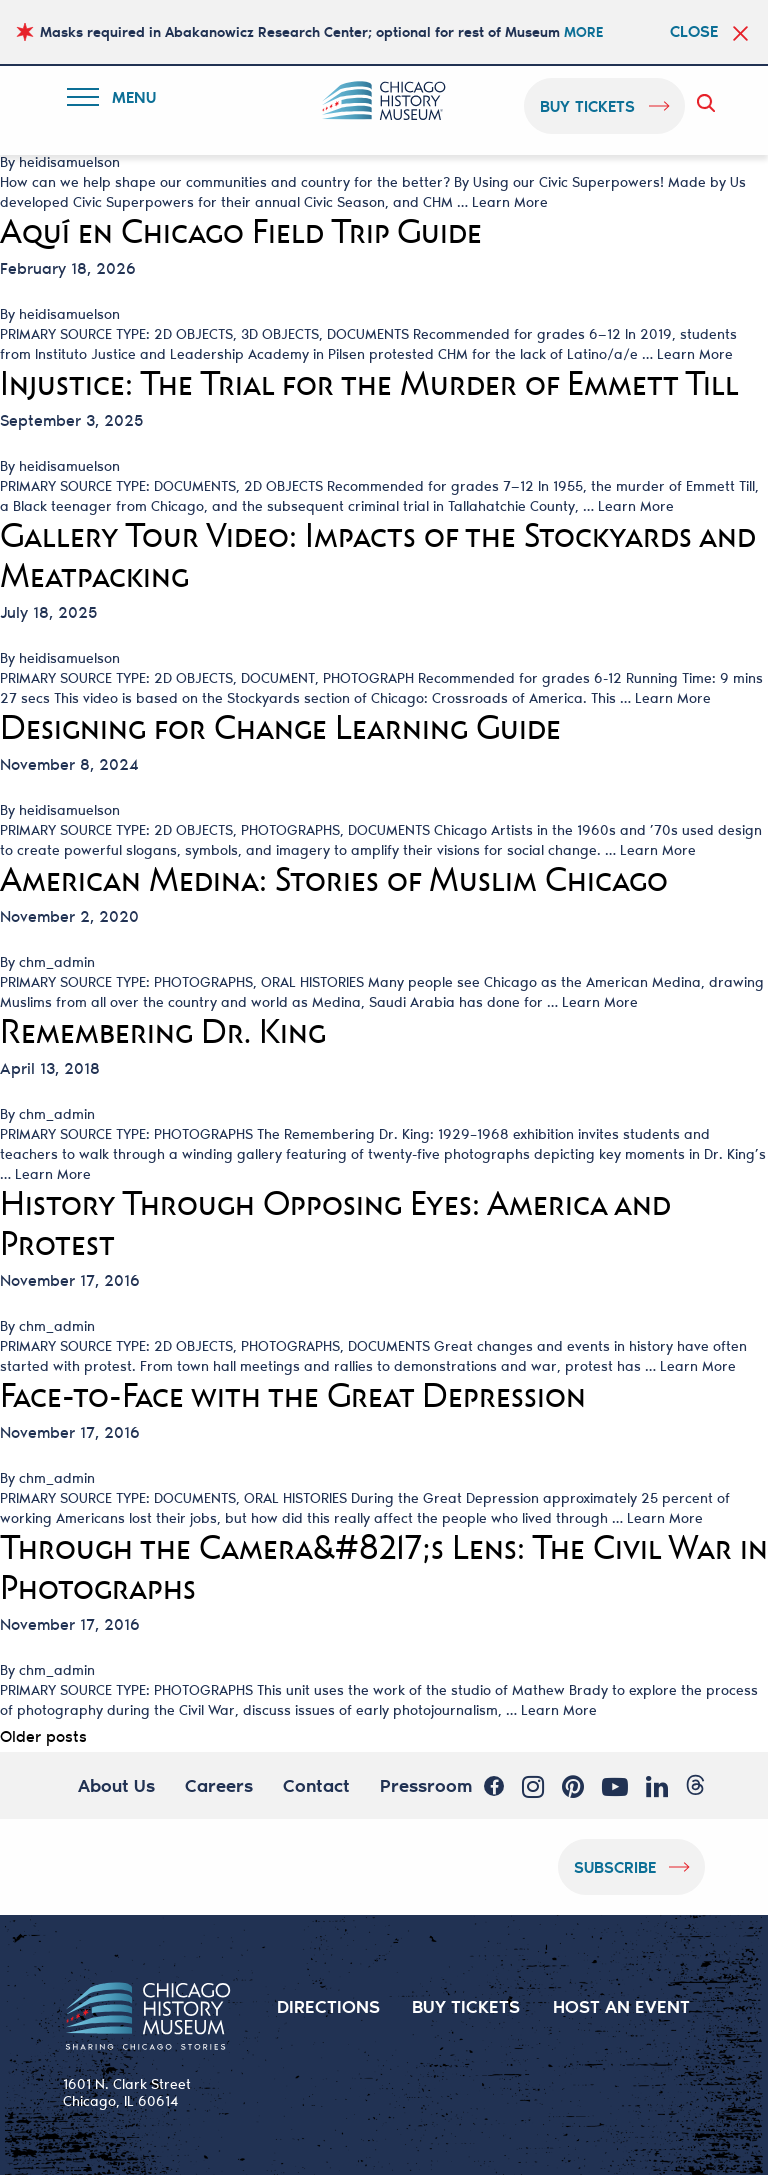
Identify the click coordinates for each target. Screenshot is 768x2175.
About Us (116, 1785)
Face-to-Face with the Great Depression (293, 1396)
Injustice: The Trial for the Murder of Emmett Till (369, 384)
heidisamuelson (69, 162)
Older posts (43, 1735)
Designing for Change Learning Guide (280, 728)
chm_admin (57, 962)
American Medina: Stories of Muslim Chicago (334, 880)
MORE (583, 32)
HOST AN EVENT (621, 2006)
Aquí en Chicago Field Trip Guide (241, 232)
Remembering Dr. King (163, 1032)
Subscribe (615, 1866)
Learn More (510, 202)
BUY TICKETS (466, 2006)
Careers (219, 1785)
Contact (316, 1785)
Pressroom (426, 1785)
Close (694, 31)
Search (710, 103)
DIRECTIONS (328, 2006)
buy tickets (588, 105)
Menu (116, 100)
